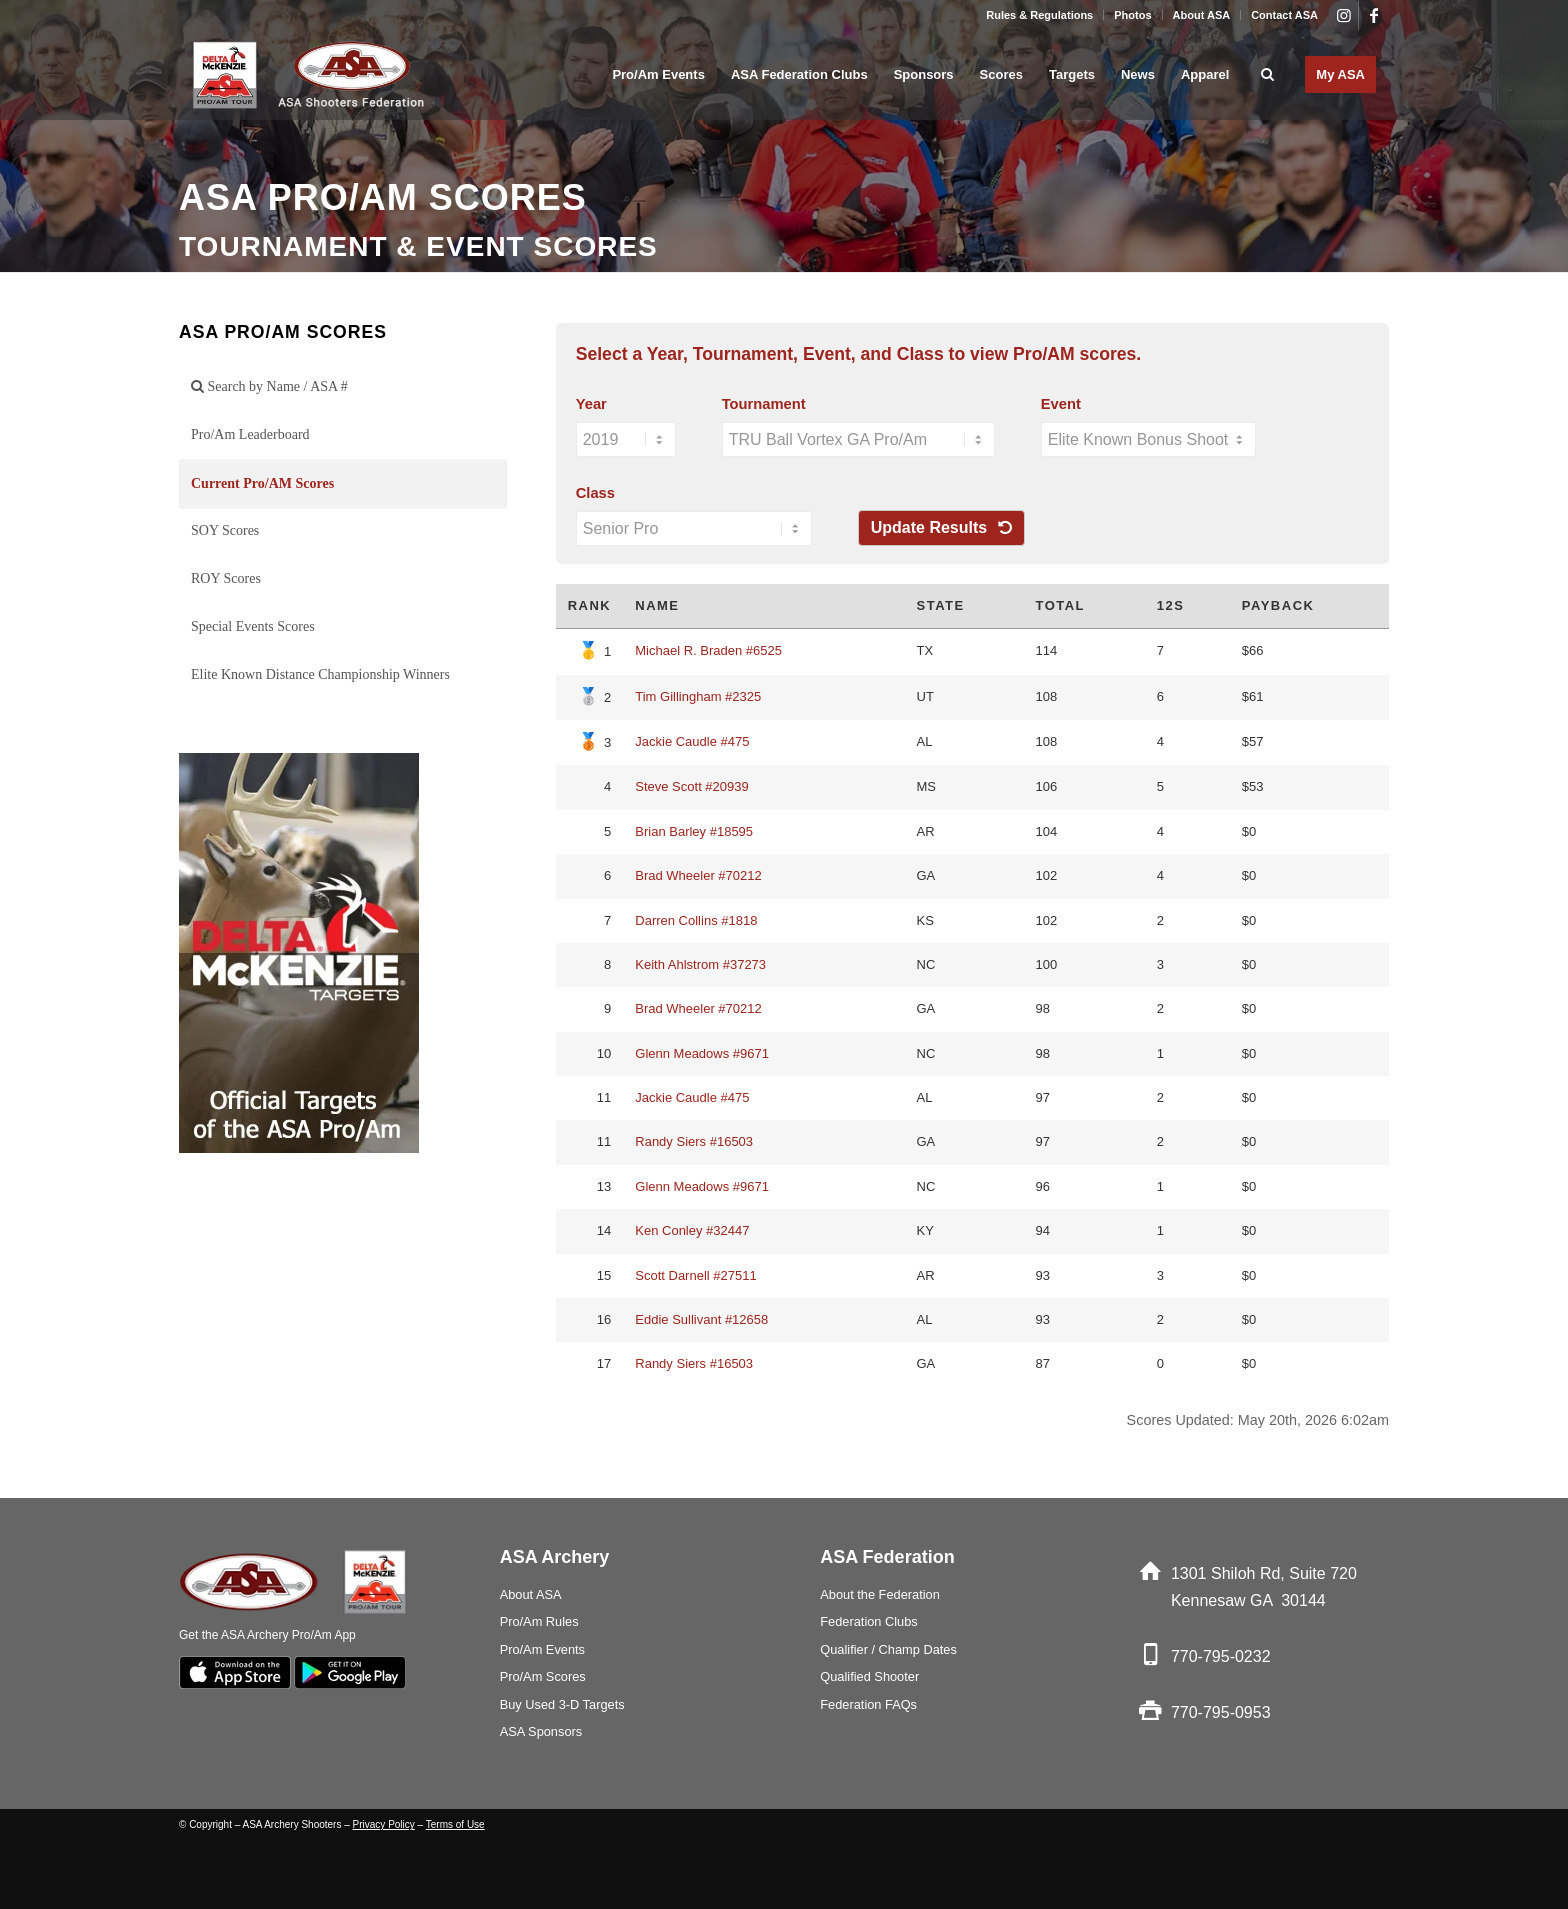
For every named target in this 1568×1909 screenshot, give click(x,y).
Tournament (764, 404)
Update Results (941, 527)
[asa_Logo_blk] (311, 75)
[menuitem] (1040, 15)
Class (595, 493)
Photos (1132, 15)
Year (591, 404)
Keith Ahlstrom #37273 (700, 964)
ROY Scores (226, 578)
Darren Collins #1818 (696, 920)
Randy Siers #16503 (694, 1141)
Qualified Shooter (869, 1676)
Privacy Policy (384, 1824)
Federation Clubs (868, 1621)
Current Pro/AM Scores (262, 483)
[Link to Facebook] (1374, 15)
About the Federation (880, 1594)
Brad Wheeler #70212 (698, 875)
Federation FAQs (868, 1704)
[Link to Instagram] (1343, 15)
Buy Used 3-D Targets (562, 1704)
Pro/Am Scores (543, 1676)
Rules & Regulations (1039, 15)
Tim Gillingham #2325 (698, 696)
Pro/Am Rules (539, 1621)
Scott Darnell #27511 (695, 1275)
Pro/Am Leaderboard (250, 434)
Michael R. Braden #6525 (708, 650)
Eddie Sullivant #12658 (701, 1319)
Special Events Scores (253, 626)
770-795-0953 (1221, 1712)
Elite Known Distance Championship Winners (320, 674)
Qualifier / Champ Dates (888, 1649)
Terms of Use (455, 1824)
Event (1061, 404)
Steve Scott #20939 (691, 786)
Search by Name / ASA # (269, 386)
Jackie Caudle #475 (692, 741)
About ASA (1202, 15)
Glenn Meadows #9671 (702, 1053)
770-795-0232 (1221, 1656)
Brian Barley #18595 (694, 831)
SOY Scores (225, 530)
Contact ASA (1284, 15)
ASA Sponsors (541, 1731)
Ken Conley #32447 (692, 1230)
